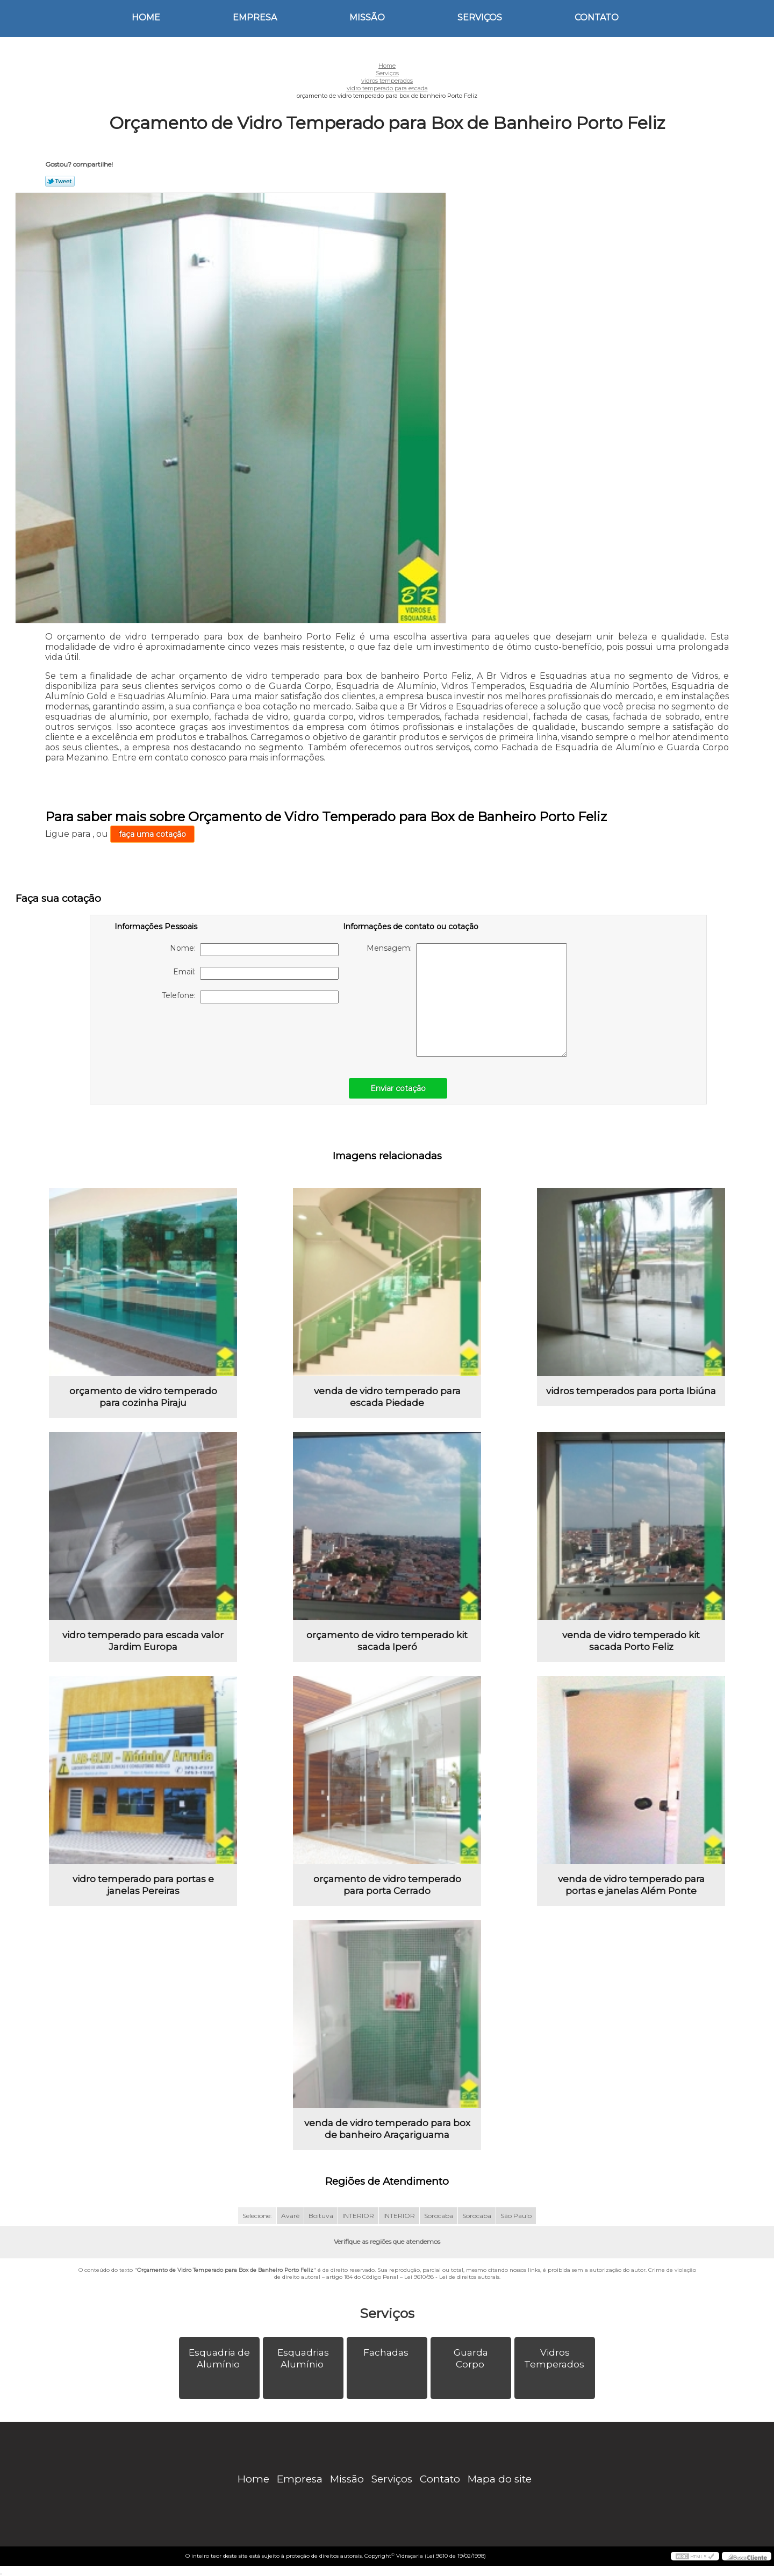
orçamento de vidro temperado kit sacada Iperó (387, 1641)
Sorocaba (438, 2216)
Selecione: (257, 2216)
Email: (256, 973)
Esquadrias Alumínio (303, 2358)
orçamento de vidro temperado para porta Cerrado (387, 1885)
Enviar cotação (398, 1088)
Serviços (479, 17)
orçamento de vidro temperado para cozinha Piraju (143, 1397)
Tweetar (60, 181)
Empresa (255, 17)
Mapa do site (500, 2479)
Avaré (290, 2216)
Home (146, 17)
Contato (597, 17)
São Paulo (516, 2216)
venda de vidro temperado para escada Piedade (387, 1397)
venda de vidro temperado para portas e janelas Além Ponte (631, 1885)
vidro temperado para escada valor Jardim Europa (143, 1641)
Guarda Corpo (471, 2358)
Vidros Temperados (555, 2358)
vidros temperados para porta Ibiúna (631, 1391)
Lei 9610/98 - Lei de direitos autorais (451, 2276)
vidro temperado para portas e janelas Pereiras (143, 1885)
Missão (367, 17)
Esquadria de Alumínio (219, 2358)
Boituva (321, 2216)
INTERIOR (358, 2216)
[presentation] (182, 1035)
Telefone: (250, 997)
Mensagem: (467, 1000)
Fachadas (387, 2352)
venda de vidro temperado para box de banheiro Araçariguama (387, 2129)
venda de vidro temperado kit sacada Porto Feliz (631, 1641)
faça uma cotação (152, 834)
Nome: (254, 949)
